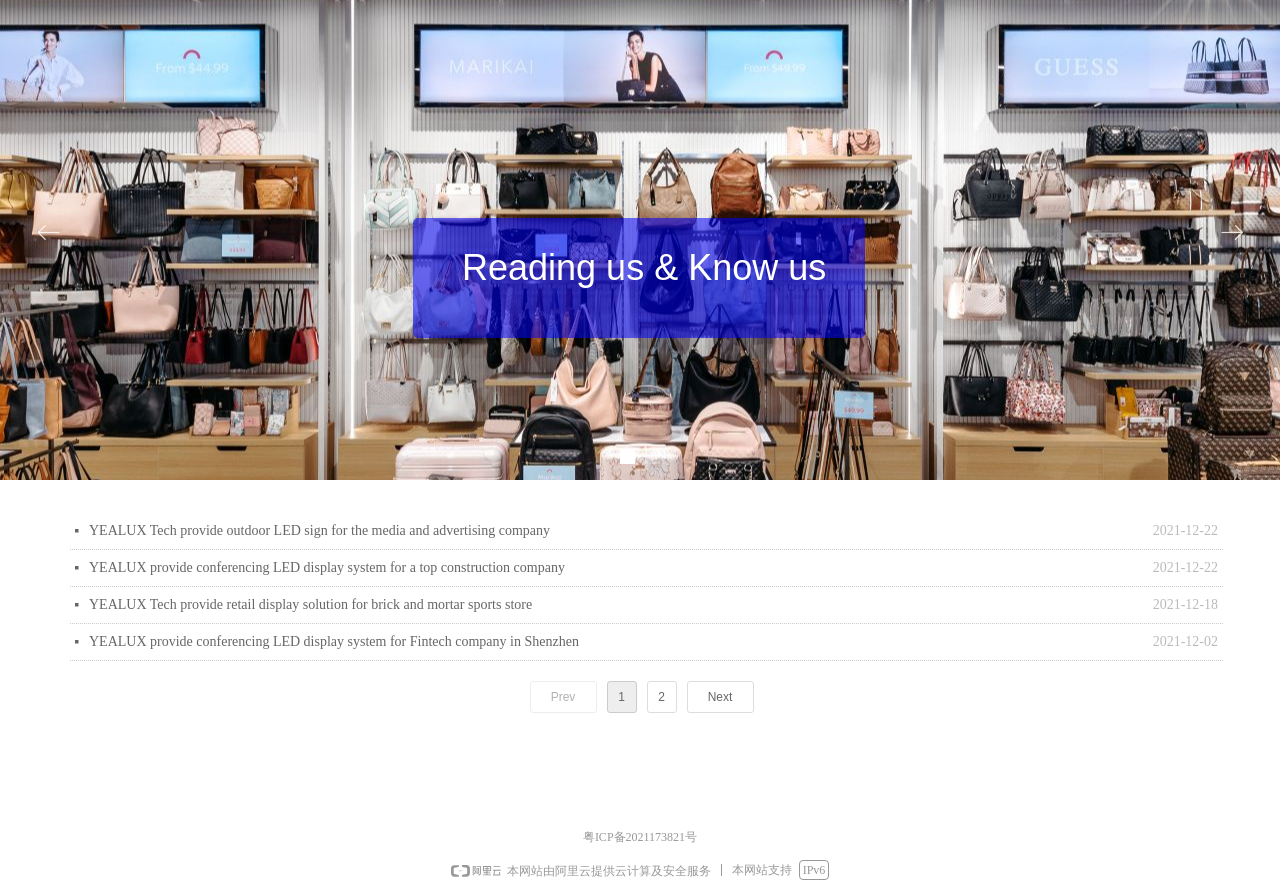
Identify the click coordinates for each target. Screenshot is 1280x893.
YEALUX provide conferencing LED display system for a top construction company (327, 567)
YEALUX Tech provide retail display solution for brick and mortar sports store (310, 604)
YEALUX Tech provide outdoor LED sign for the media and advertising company (319, 530)
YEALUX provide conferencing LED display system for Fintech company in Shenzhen (334, 641)
